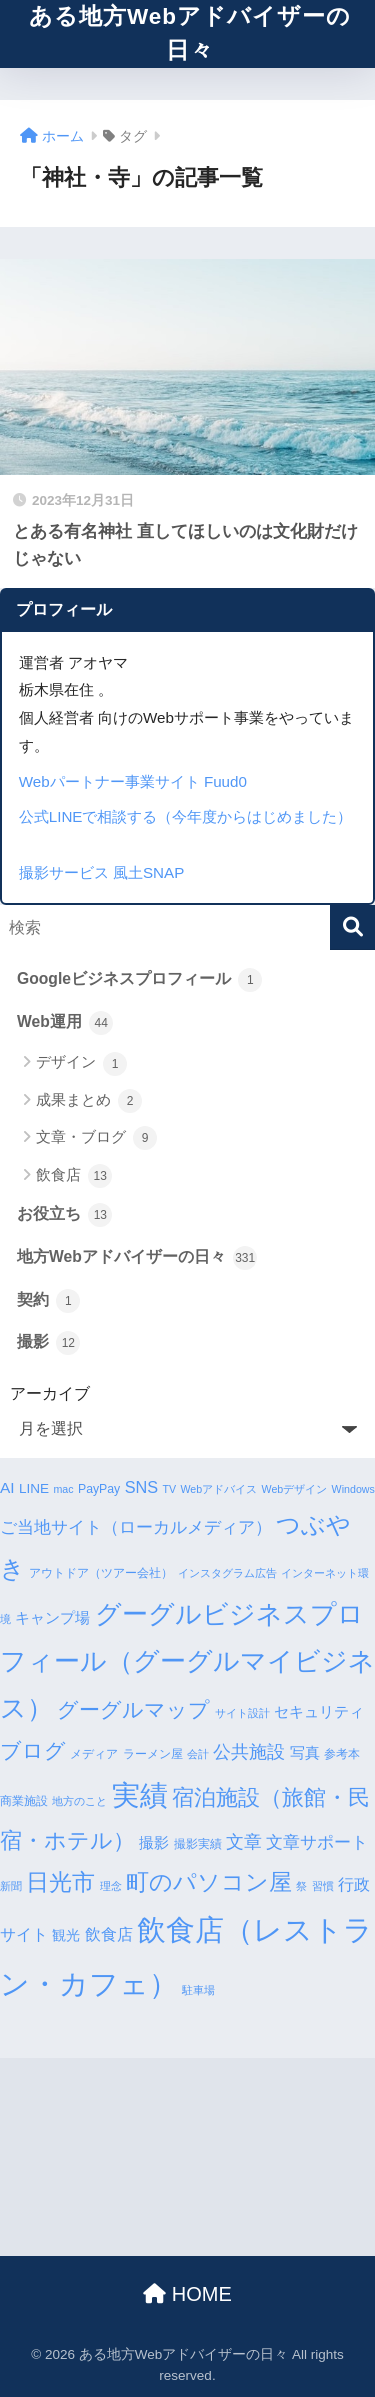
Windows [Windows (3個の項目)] (353, 1489)
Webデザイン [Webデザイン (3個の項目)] (295, 1489)
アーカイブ (50, 1393)
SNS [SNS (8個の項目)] (141, 1487)
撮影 (48, 1343)
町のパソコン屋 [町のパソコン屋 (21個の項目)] (209, 1882)
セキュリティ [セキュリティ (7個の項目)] (319, 1711)
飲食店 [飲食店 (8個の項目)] (109, 1934)
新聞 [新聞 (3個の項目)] (11, 1886)
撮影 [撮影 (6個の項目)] (154, 1843)
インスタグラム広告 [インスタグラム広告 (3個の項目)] (227, 1573)
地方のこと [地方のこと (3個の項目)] (79, 1801)
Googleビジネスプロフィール (139, 980)
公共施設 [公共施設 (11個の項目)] (249, 1751)
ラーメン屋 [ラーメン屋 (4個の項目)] (153, 1754)
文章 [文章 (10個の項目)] (244, 1842)
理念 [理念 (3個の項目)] (111, 1886)
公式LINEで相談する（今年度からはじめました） (186, 816)
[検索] (352, 927)
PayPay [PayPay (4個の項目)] (99, 1489)
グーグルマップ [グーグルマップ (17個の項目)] (133, 1710)
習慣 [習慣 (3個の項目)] (323, 1886)
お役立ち (64, 1215)
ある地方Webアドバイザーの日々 (190, 33)
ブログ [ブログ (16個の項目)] (33, 1750)
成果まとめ (89, 1101)
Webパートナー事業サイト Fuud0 (133, 781)
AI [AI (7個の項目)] (7, 1487)
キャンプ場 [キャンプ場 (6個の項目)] (52, 1618)
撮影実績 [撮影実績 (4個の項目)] (198, 1844)
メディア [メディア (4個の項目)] (94, 1754)
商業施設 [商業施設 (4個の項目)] (24, 1801)
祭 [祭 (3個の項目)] (301, 1886)
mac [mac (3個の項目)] (63, 1489)
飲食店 (74, 1176)
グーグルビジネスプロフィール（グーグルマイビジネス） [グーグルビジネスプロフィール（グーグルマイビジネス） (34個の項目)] (187, 1661)
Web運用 (65, 1023)
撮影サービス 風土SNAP (102, 872)
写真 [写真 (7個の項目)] (305, 1752)
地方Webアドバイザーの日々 (137, 1258)
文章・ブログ (96, 1138)
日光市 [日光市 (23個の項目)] (60, 1882)
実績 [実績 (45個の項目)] (140, 1795)
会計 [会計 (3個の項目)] (198, 1754)
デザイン (81, 1064)
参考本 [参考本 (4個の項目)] (342, 1754)
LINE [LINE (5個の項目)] (34, 1488)
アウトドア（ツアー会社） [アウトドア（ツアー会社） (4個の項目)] (101, 1573)
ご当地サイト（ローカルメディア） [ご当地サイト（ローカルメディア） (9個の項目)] (136, 1527)
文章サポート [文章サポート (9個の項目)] (317, 1842)
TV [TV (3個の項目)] (169, 1489)
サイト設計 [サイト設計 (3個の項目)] (242, 1713)
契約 (48, 1301)
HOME (187, 2294)
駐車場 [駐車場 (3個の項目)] (198, 1990)
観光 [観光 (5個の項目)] (66, 1935)
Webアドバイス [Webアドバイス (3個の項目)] (218, 1489)
